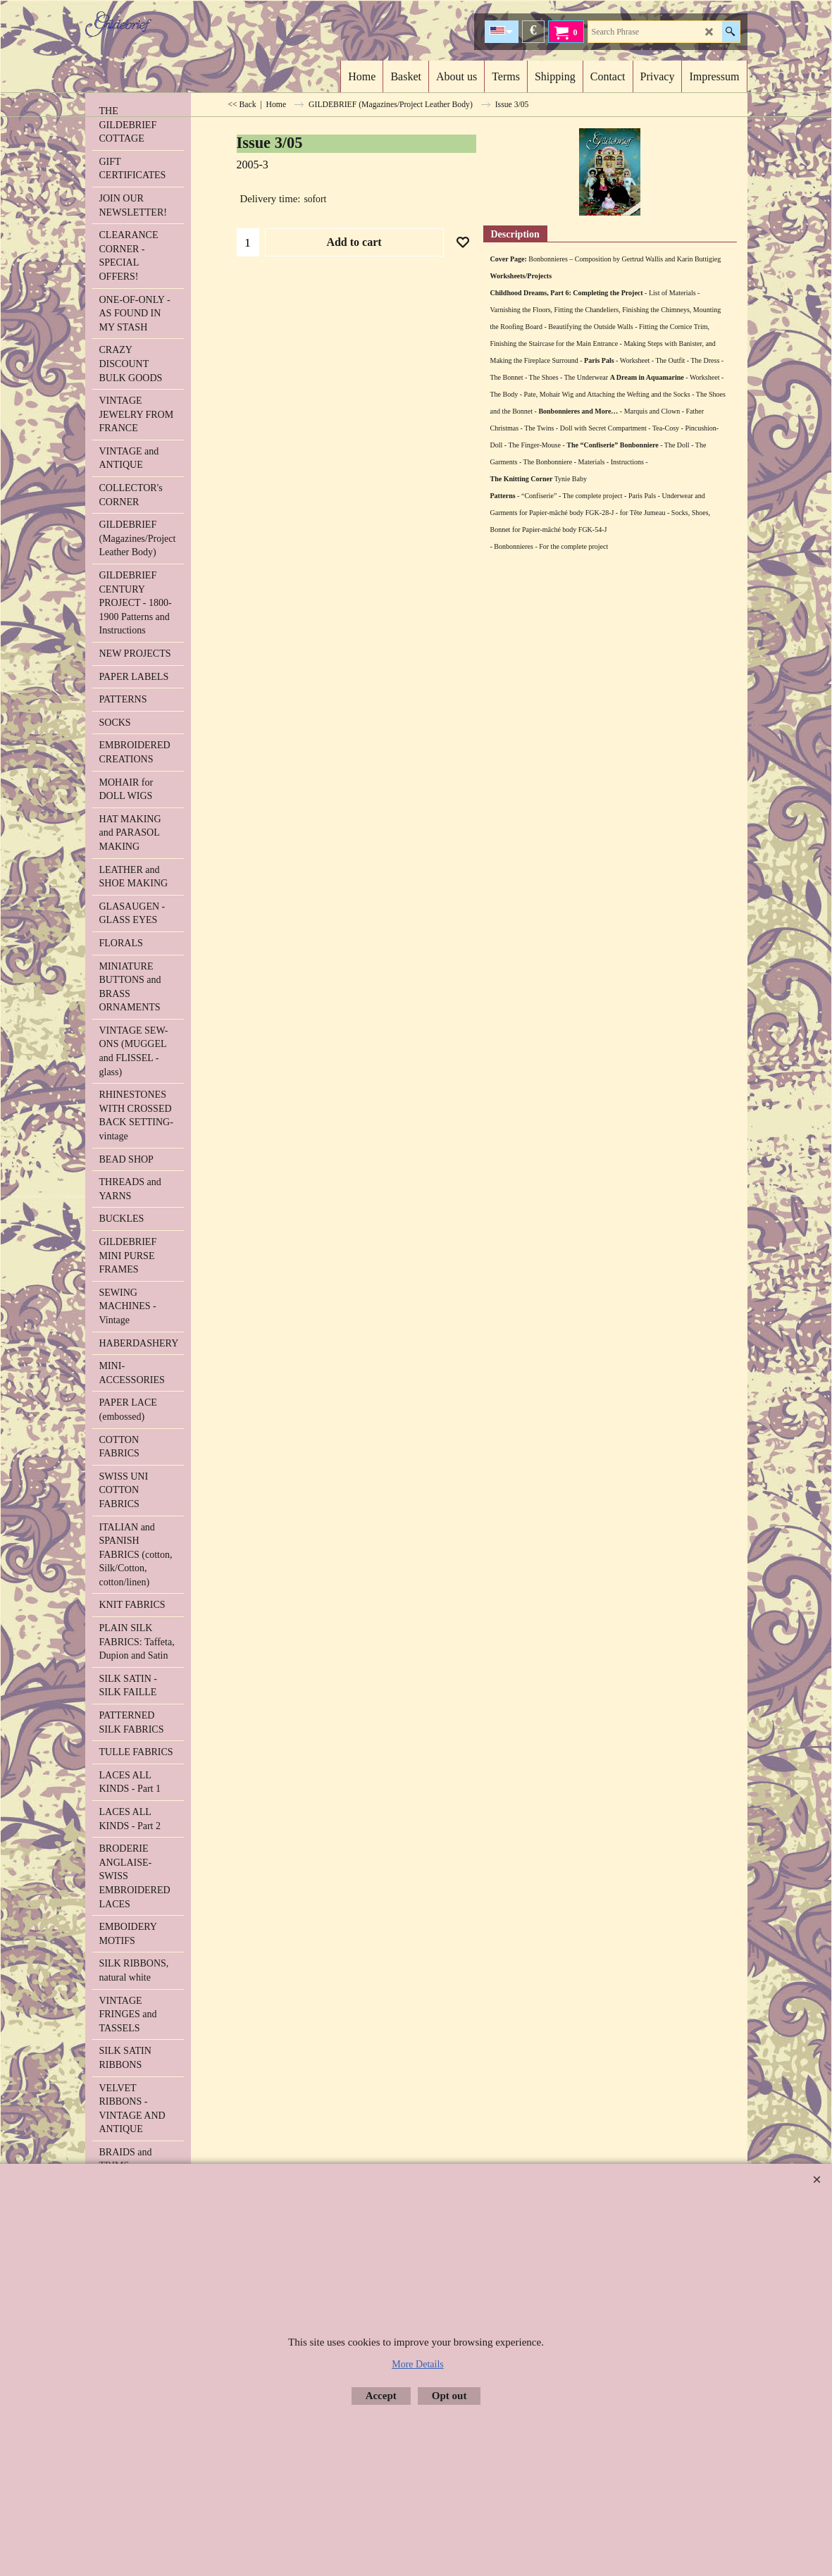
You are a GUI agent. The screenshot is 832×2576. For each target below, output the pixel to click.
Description (515, 234)
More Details (417, 2364)
